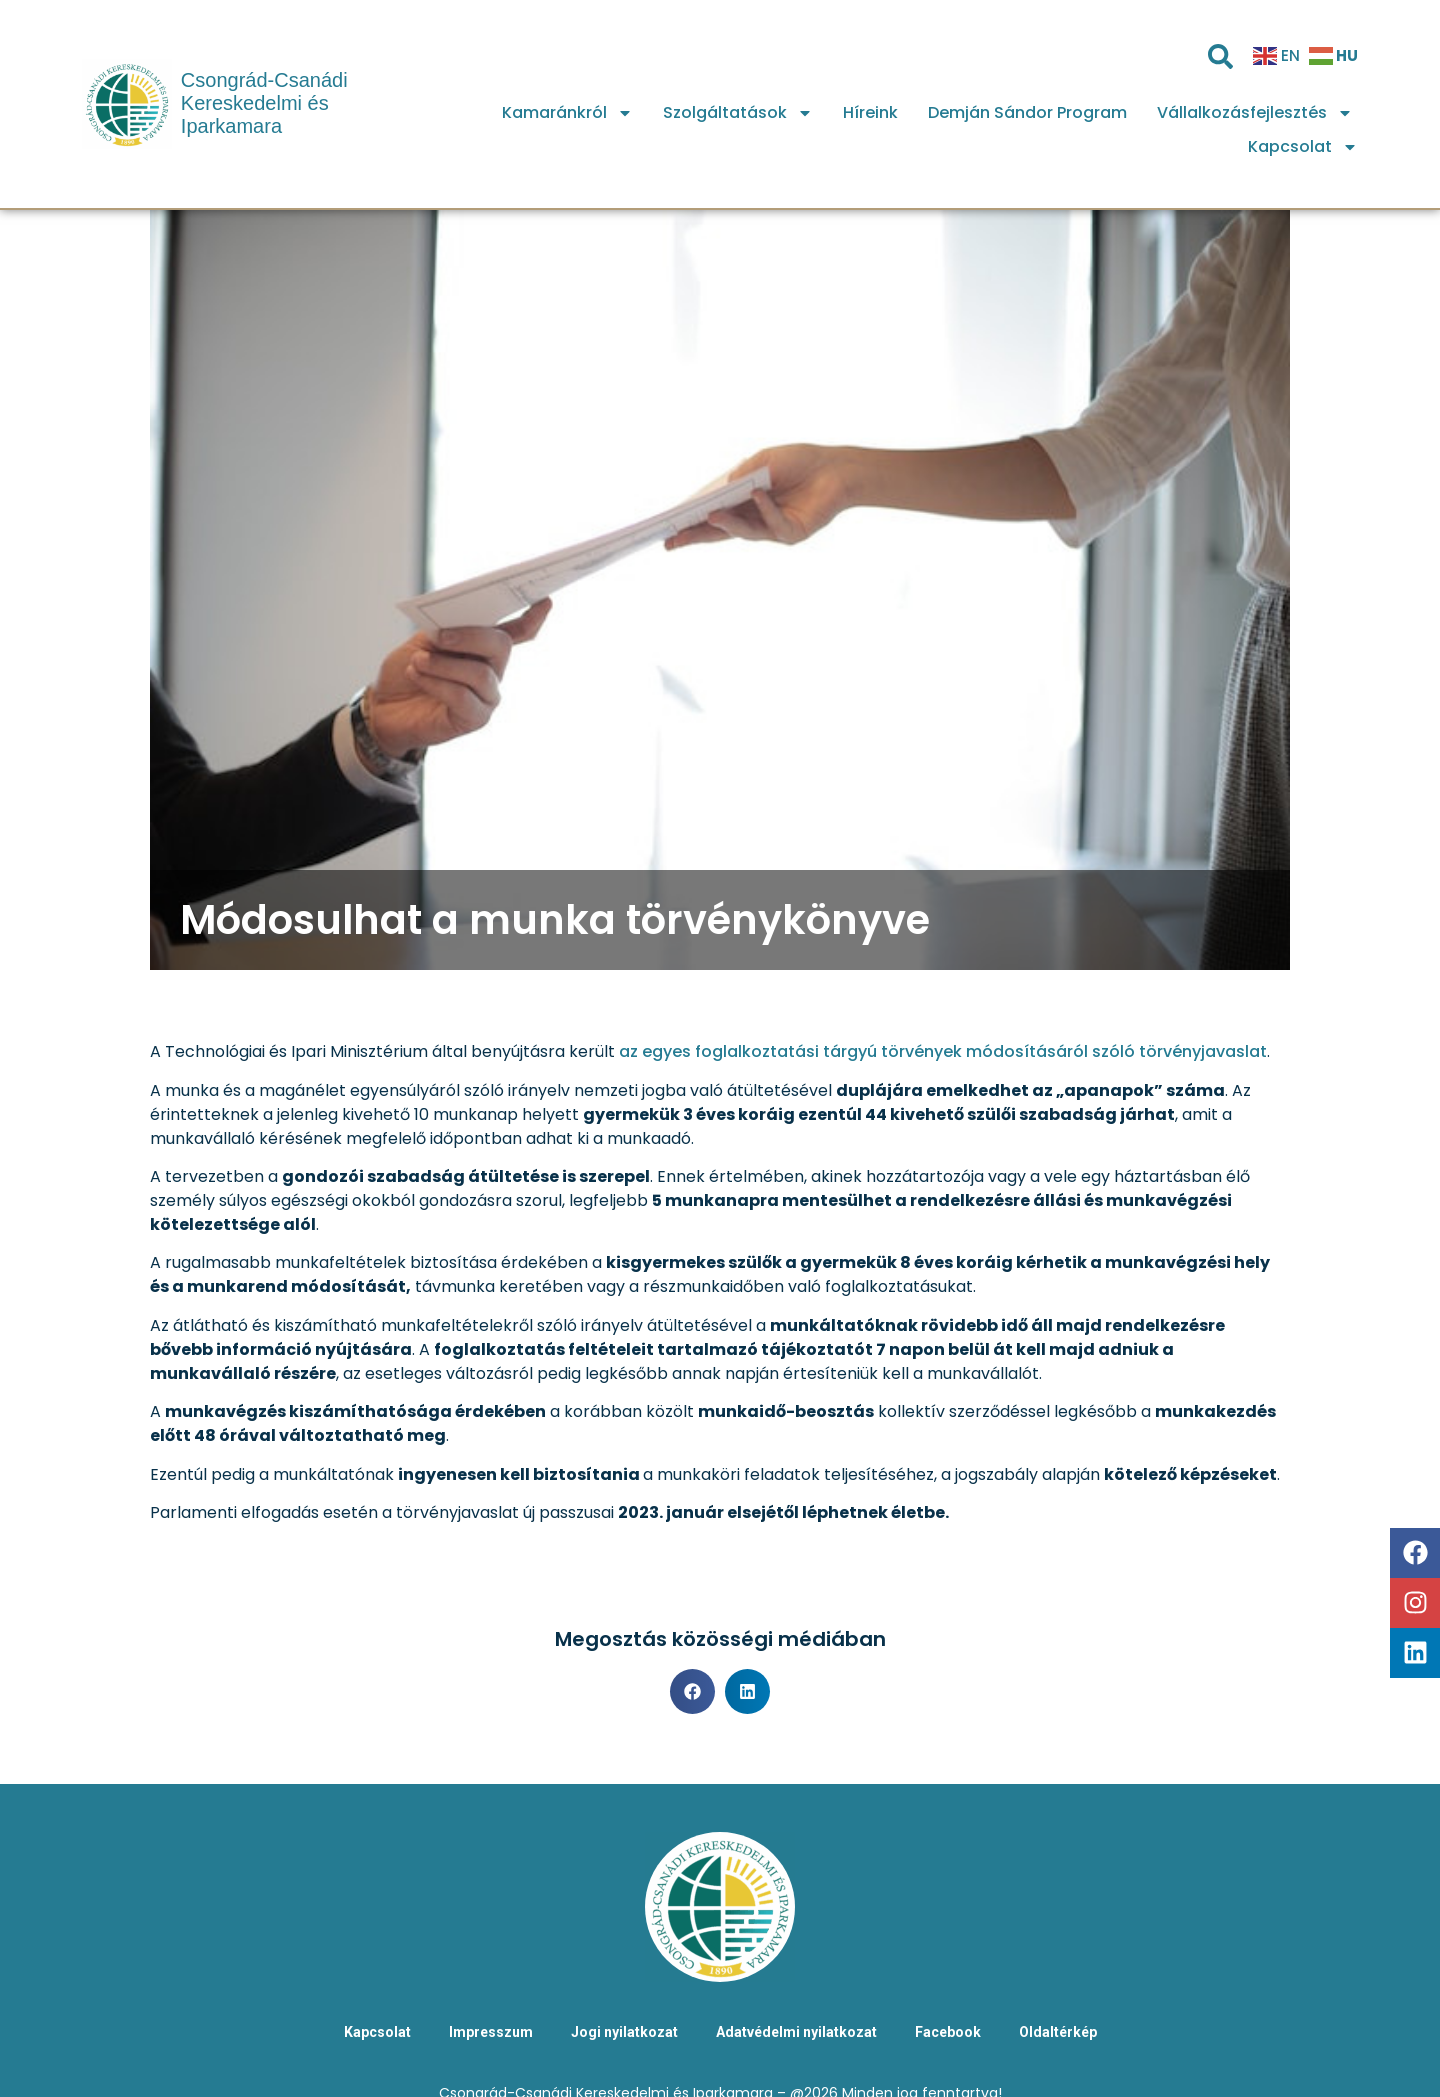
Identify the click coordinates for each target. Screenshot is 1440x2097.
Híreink (870, 112)
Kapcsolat (1303, 147)
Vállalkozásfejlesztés (1255, 113)
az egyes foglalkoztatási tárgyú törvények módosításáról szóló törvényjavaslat (943, 1051)
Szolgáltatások (738, 113)
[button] (692, 1691)
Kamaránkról (567, 113)
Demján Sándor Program (1027, 112)
